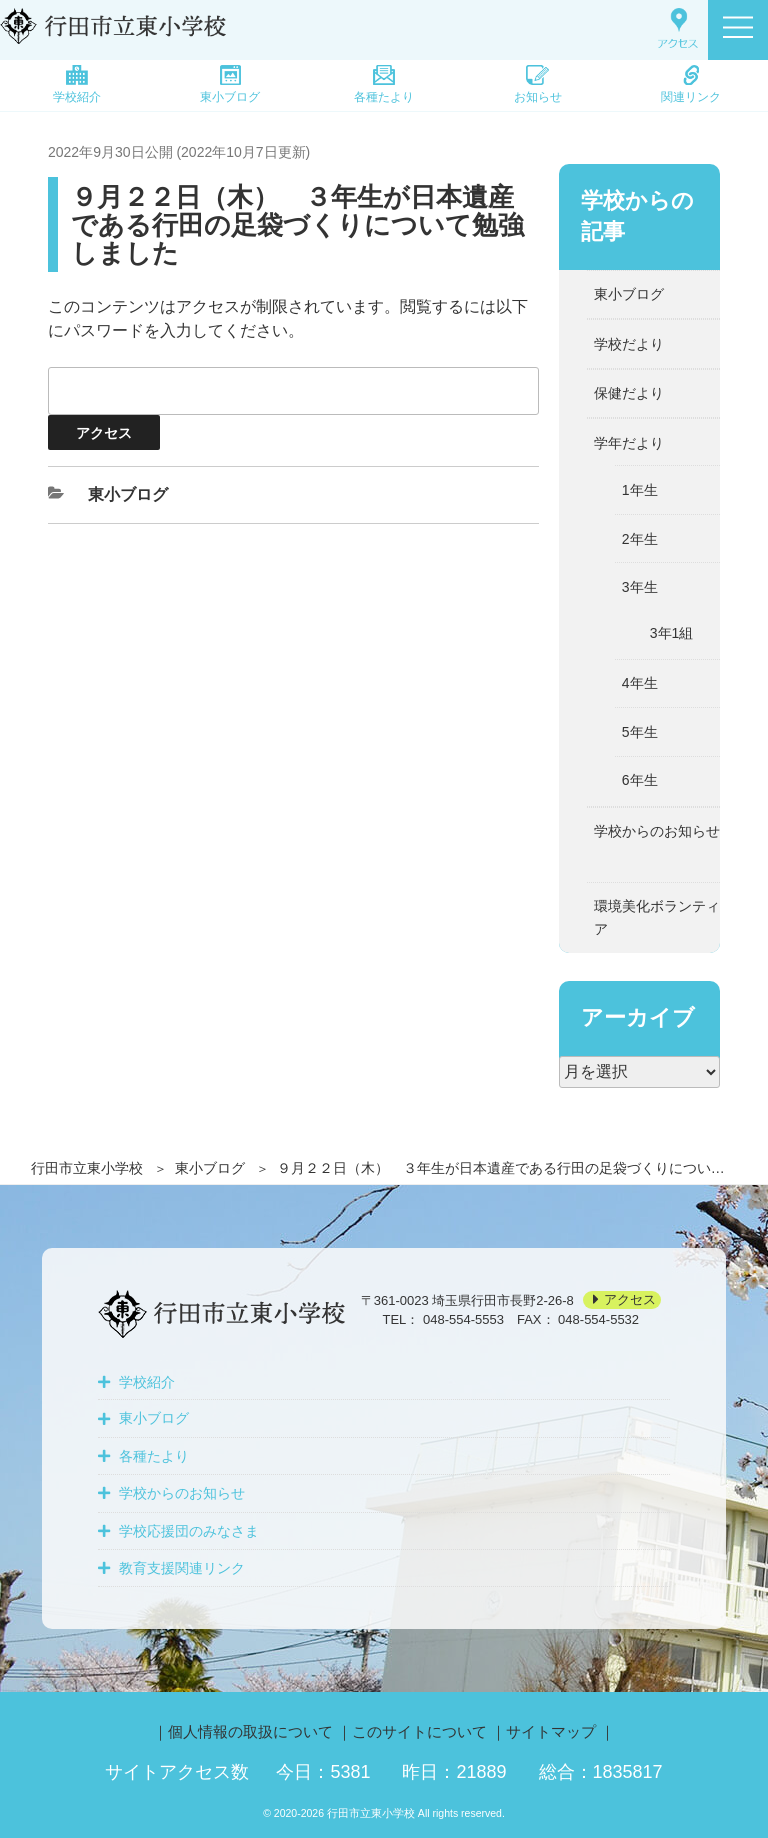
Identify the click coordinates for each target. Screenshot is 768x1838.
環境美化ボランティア (657, 917)
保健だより (629, 393)
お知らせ (538, 84)
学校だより (629, 344)
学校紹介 (77, 84)
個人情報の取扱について (250, 1731)
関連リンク (691, 84)
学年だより (629, 443)
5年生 (640, 732)
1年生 (640, 490)
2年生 (640, 539)
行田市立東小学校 (87, 1168)
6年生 (640, 780)
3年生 (640, 587)
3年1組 (672, 633)
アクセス (630, 1300)
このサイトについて (419, 1731)
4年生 (640, 683)
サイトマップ (551, 1731)
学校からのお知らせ (657, 831)
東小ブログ (230, 84)
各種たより (384, 84)
